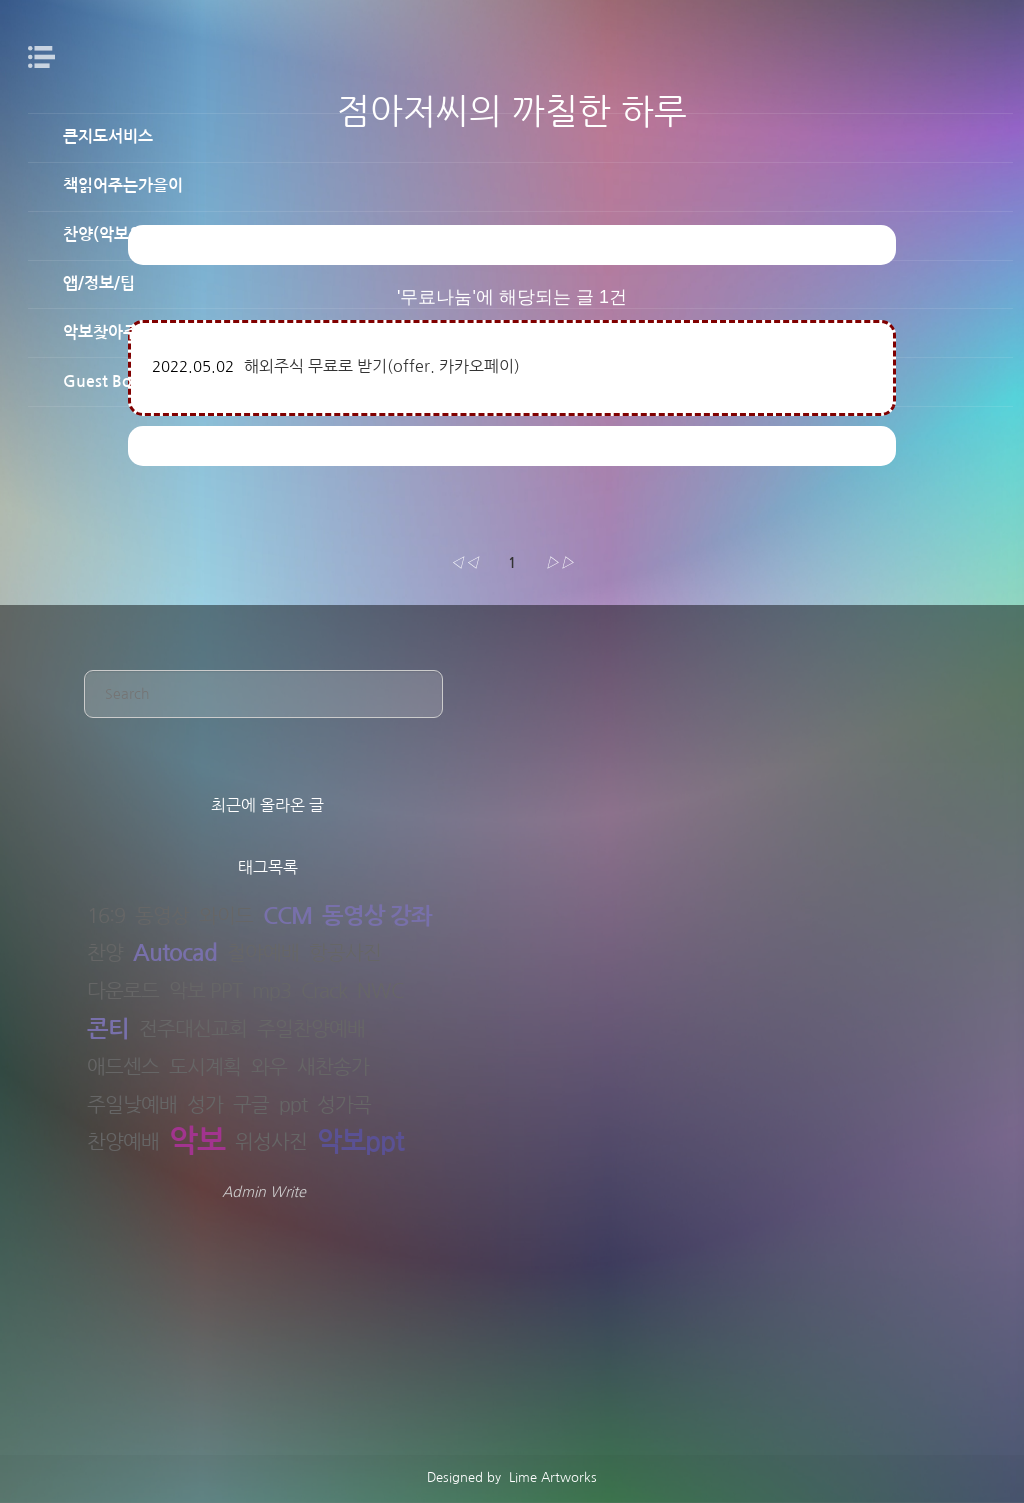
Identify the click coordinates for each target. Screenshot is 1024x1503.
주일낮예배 (132, 1105)
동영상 (162, 916)
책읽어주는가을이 (123, 185)
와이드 (226, 916)
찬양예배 (123, 1142)
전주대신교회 (193, 1029)
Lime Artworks (551, 1477)
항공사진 (345, 953)
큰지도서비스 (108, 136)
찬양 (105, 953)
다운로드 (123, 991)
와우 (269, 1067)
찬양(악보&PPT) (118, 234)
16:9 (106, 916)
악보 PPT (205, 991)
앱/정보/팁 (99, 283)
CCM (287, 916)
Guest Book (106, 381)
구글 (251, 1105)
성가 (205, 1105)
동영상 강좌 (377, 916)
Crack (324, 991)
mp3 (271, 991)
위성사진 (271, 1142)
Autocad (175, 953)
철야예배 (263, 953)
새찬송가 (333, 1067)
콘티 (108, 1029)
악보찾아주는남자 (123, 332)
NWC (380, 991)
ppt (293, 1105)
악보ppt (360, 1142)
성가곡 (344, 1105)
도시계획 (205, 1067)
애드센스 (123, 1067)
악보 (197, 1142)
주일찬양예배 (311, 1029)
